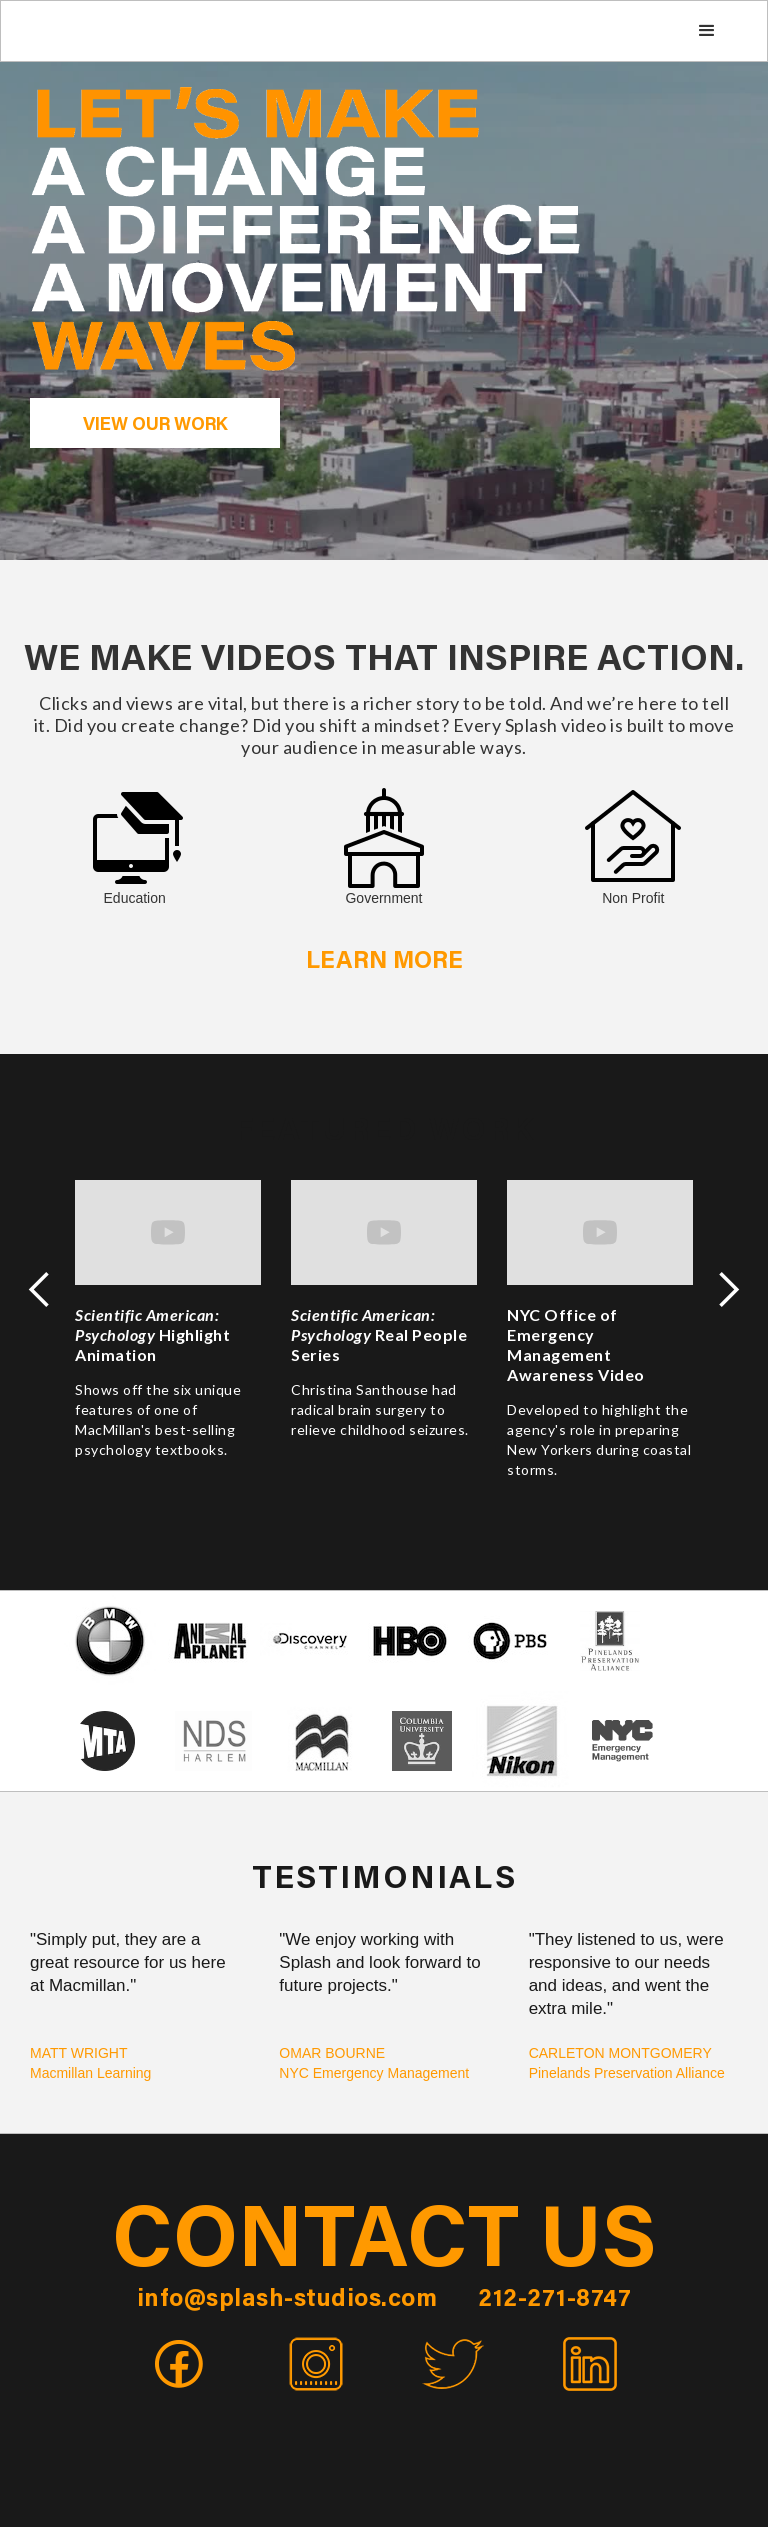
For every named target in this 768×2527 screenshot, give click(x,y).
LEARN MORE (384, 962)
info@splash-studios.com (287, 2300)
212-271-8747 (554, 2300)
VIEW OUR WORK (155, 426)
